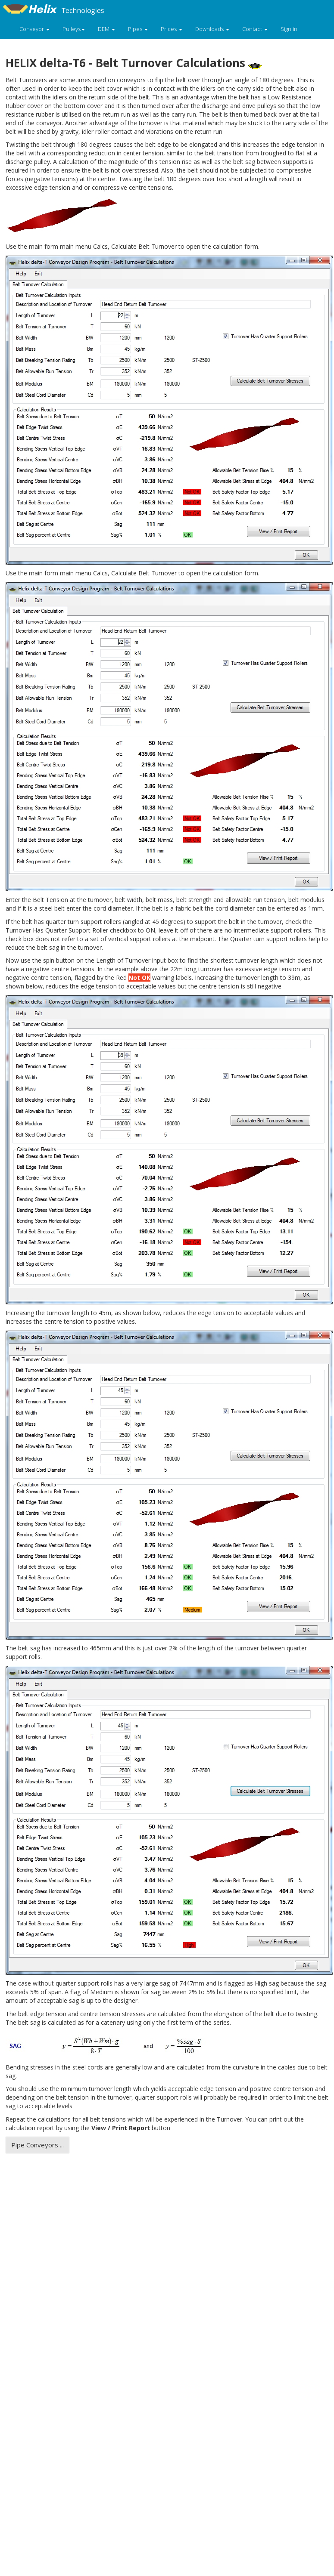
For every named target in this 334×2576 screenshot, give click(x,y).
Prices (171, 29)
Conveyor (34, 29)
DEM (106, 29)
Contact (255, 29)
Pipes (138, 29)
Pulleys (73, 29)
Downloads (212, 29)
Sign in (289, 29)
